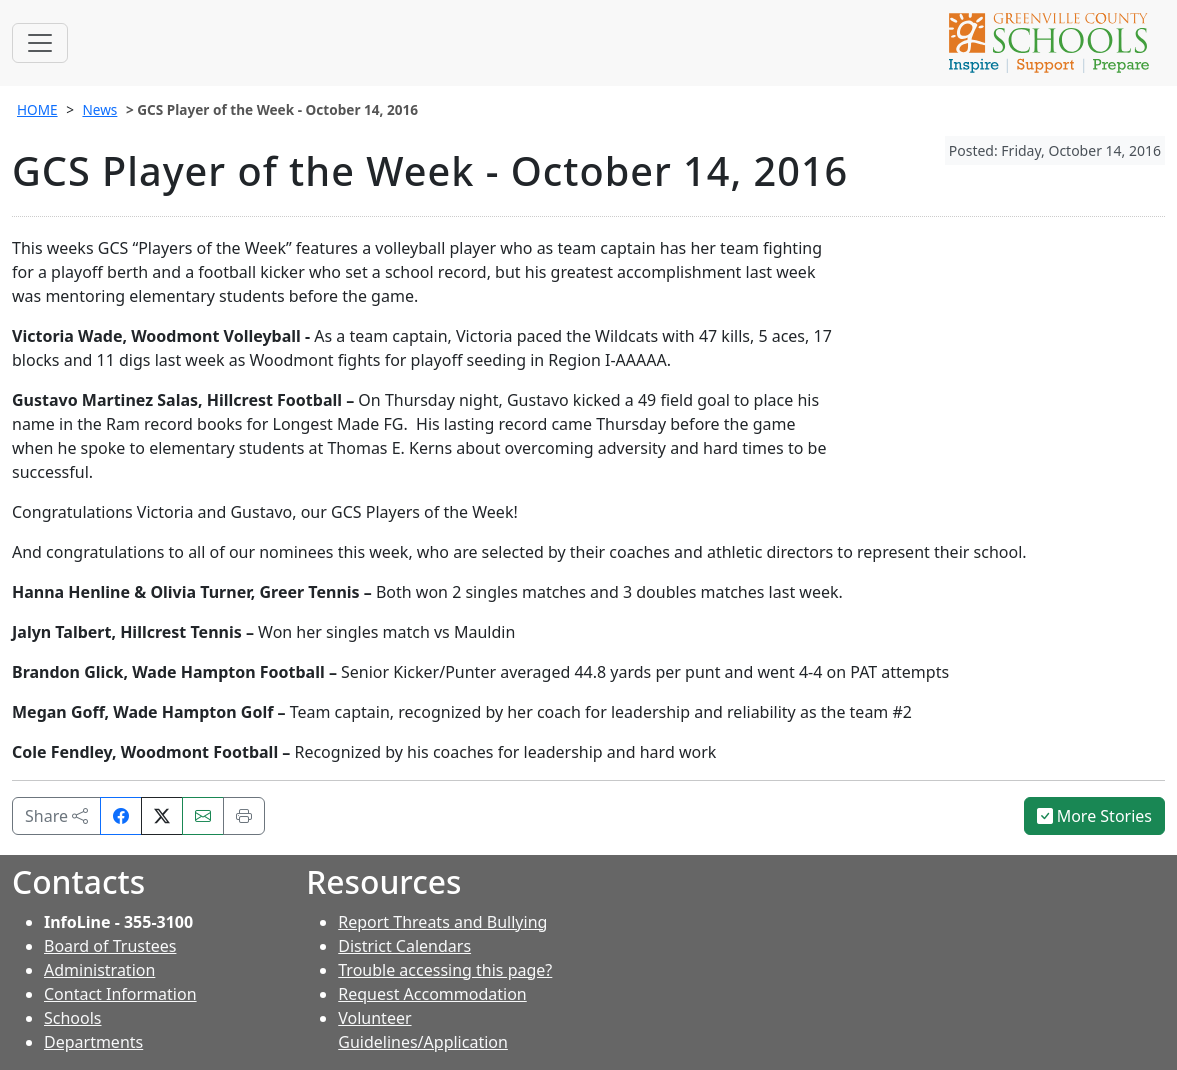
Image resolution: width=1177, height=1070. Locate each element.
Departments (93, 1042)
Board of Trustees (110, 946)
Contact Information (120, 994)
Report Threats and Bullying (442, 922)
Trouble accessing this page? (445, 970)
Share (56, 816)
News (99, 109)
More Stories (1095, 816)
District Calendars (404, 946)
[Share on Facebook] (121, 816)
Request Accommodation (432, 994)
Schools (73, 1018)
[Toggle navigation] (40, 43)
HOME (37, 109)
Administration (99, 970)
